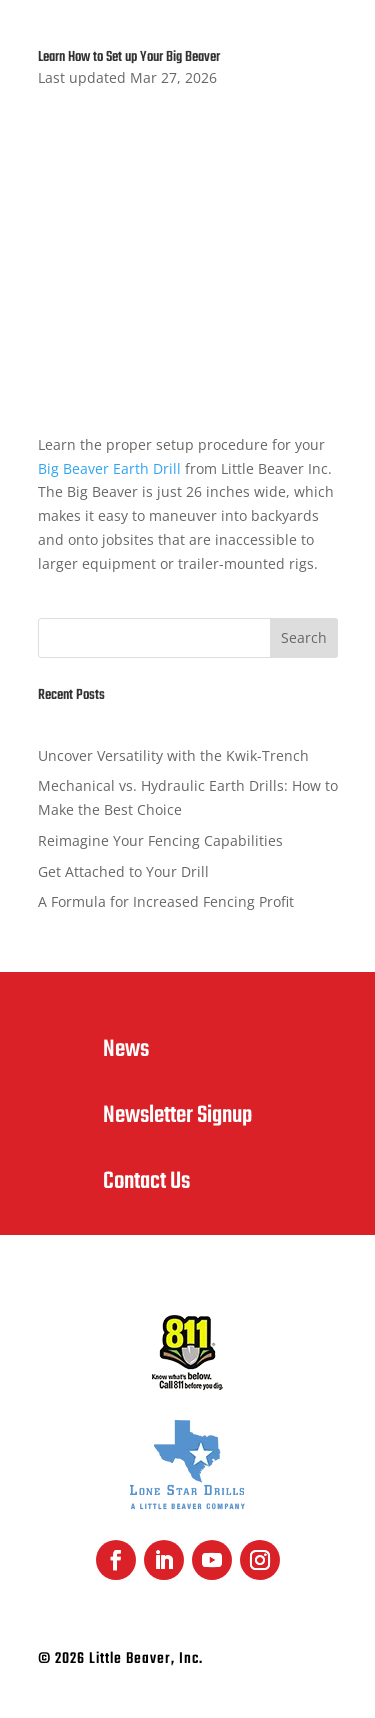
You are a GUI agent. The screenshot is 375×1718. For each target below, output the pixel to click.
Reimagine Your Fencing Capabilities (160, 840)
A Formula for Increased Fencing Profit (166, 901)
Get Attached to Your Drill (123, 871)
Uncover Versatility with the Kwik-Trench (173, 755)
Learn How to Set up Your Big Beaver (129, 57)
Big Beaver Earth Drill (109, 468)
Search (304, 637)
